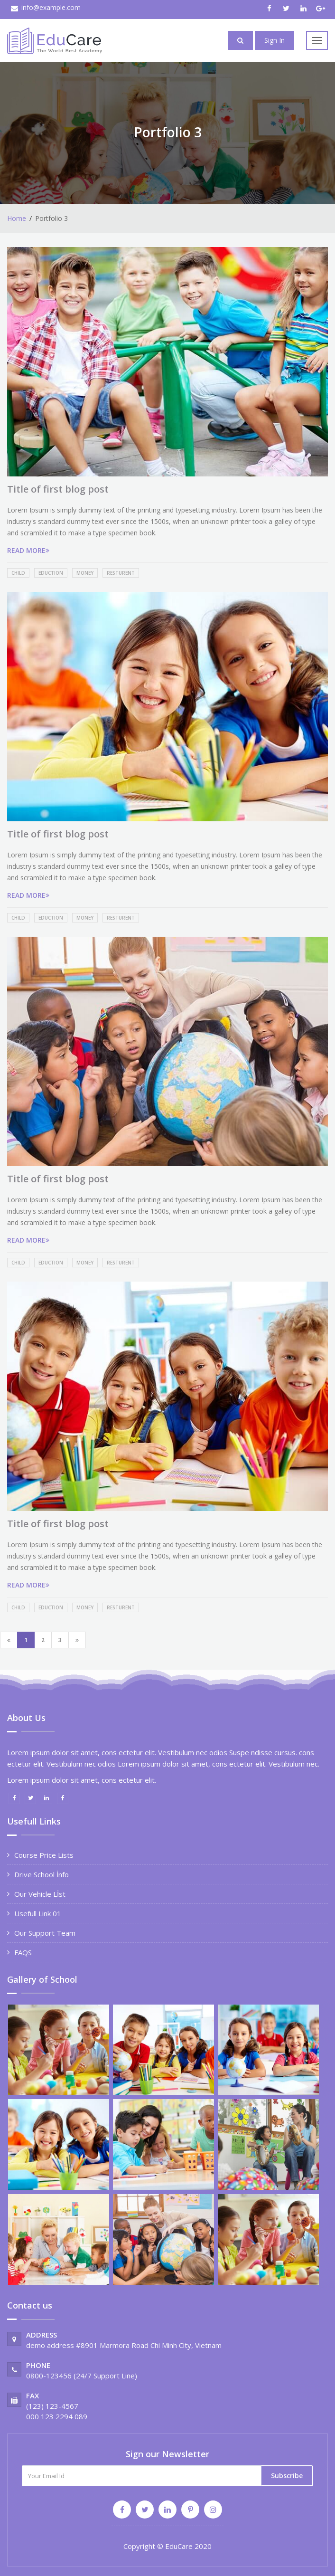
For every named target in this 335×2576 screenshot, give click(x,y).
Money (84, 573)
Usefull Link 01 (37, 1913)
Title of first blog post (58, 489)
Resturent (121, 573)
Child (18, 573)
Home (16, 218)
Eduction (50, 573)
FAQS (23, 1952)
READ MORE (28, 550)
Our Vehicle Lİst (39, 1894)
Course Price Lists (44, 1855)
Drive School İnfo (41, 1874)
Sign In (274, 40)
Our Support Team (44, 1933)
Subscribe (287, 2475)
